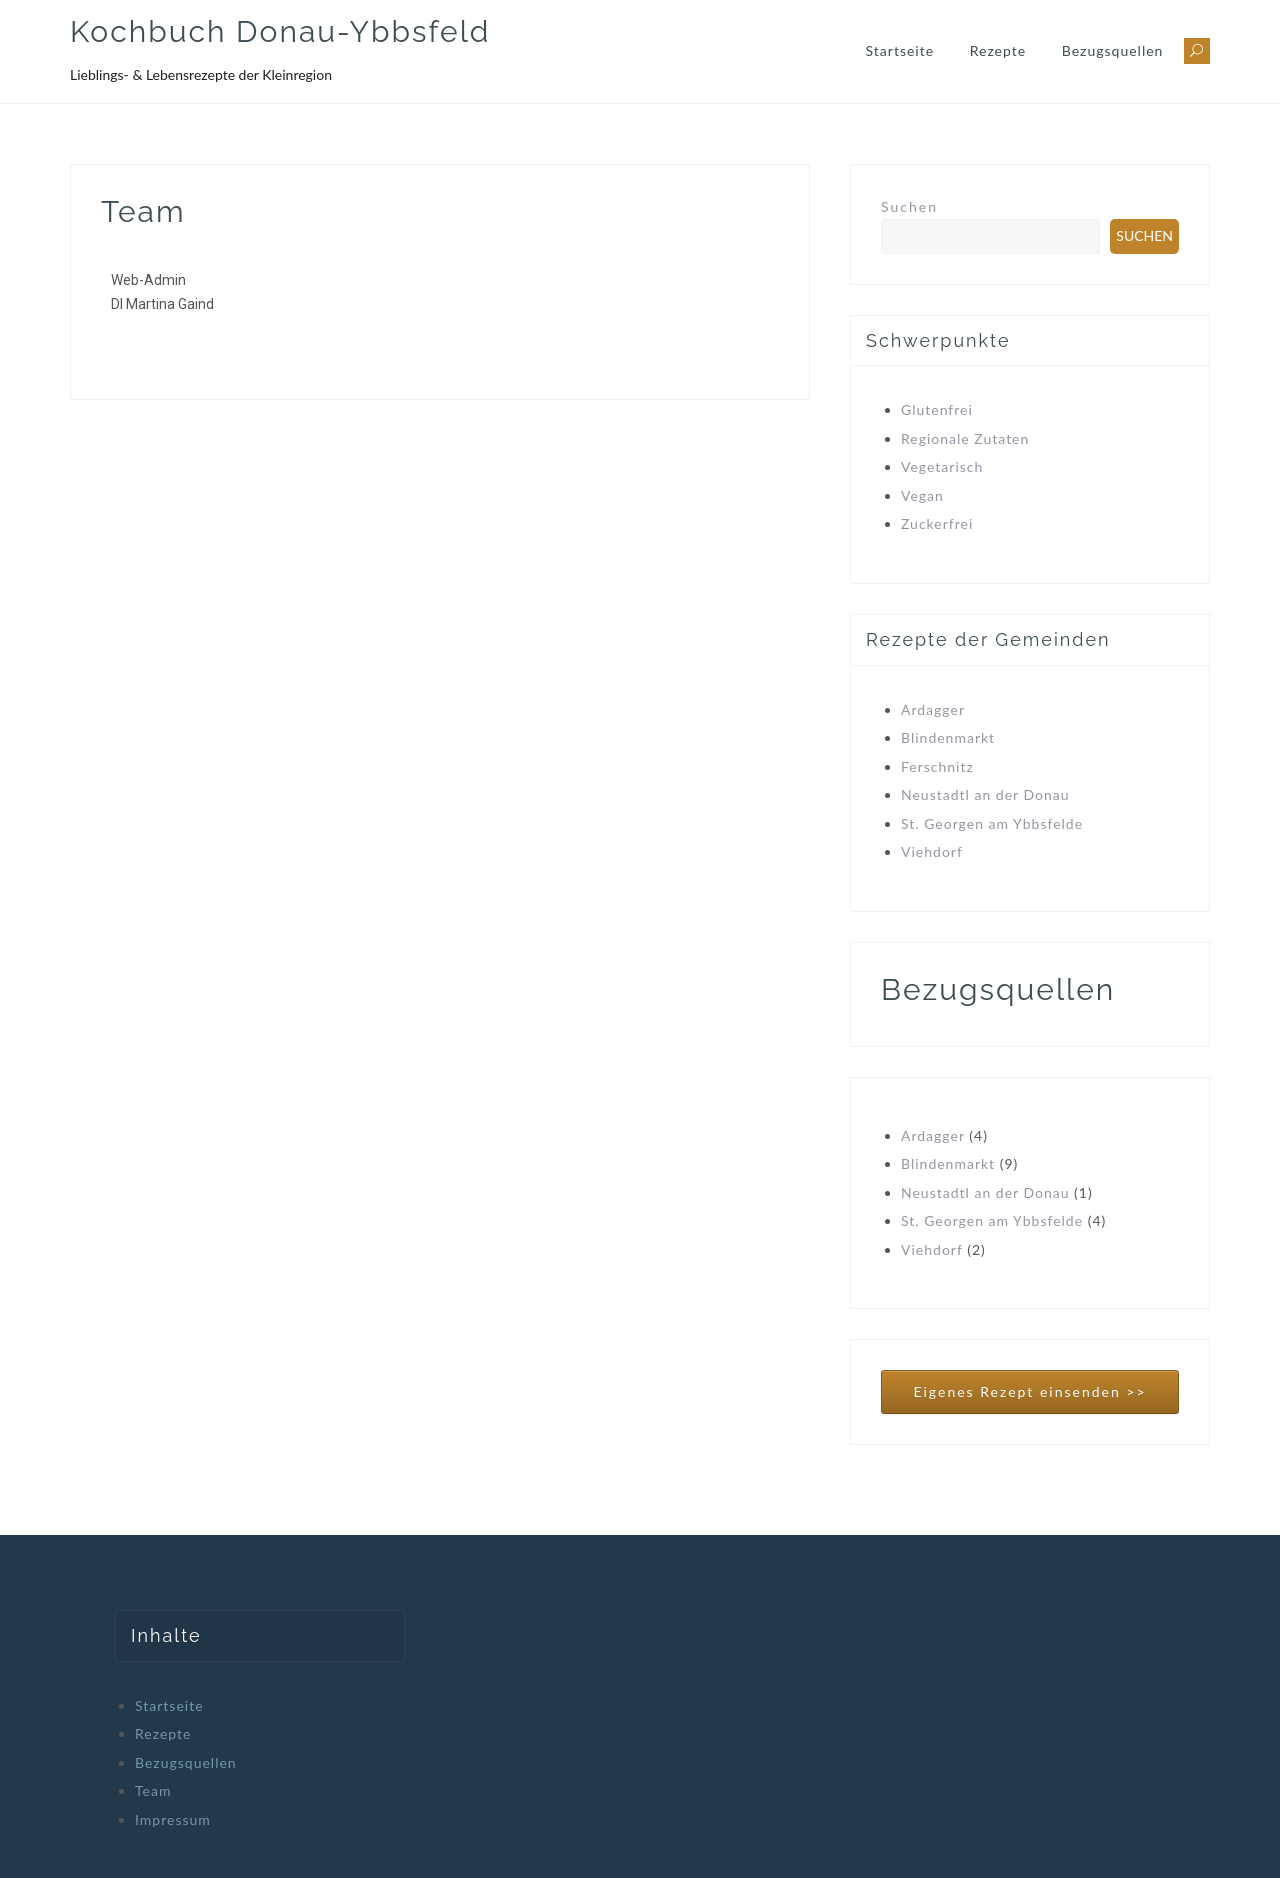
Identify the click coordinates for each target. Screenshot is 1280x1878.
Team (153, 1790)
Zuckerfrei (937, 523)
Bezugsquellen (1113, 50)
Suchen (909, 206)
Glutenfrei (937, 409)
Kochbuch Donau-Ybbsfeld (280, 31)
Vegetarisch (942, 466)
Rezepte (998, 50)
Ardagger (933, 709)
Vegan (922, 495)
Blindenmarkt (948, 737)
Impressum (173, 1819)
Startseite (900, 50)
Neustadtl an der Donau (985, 794)
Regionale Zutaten (965, 438)
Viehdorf (932, 851)
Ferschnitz (937, 766)
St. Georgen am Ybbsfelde (992, 823)
